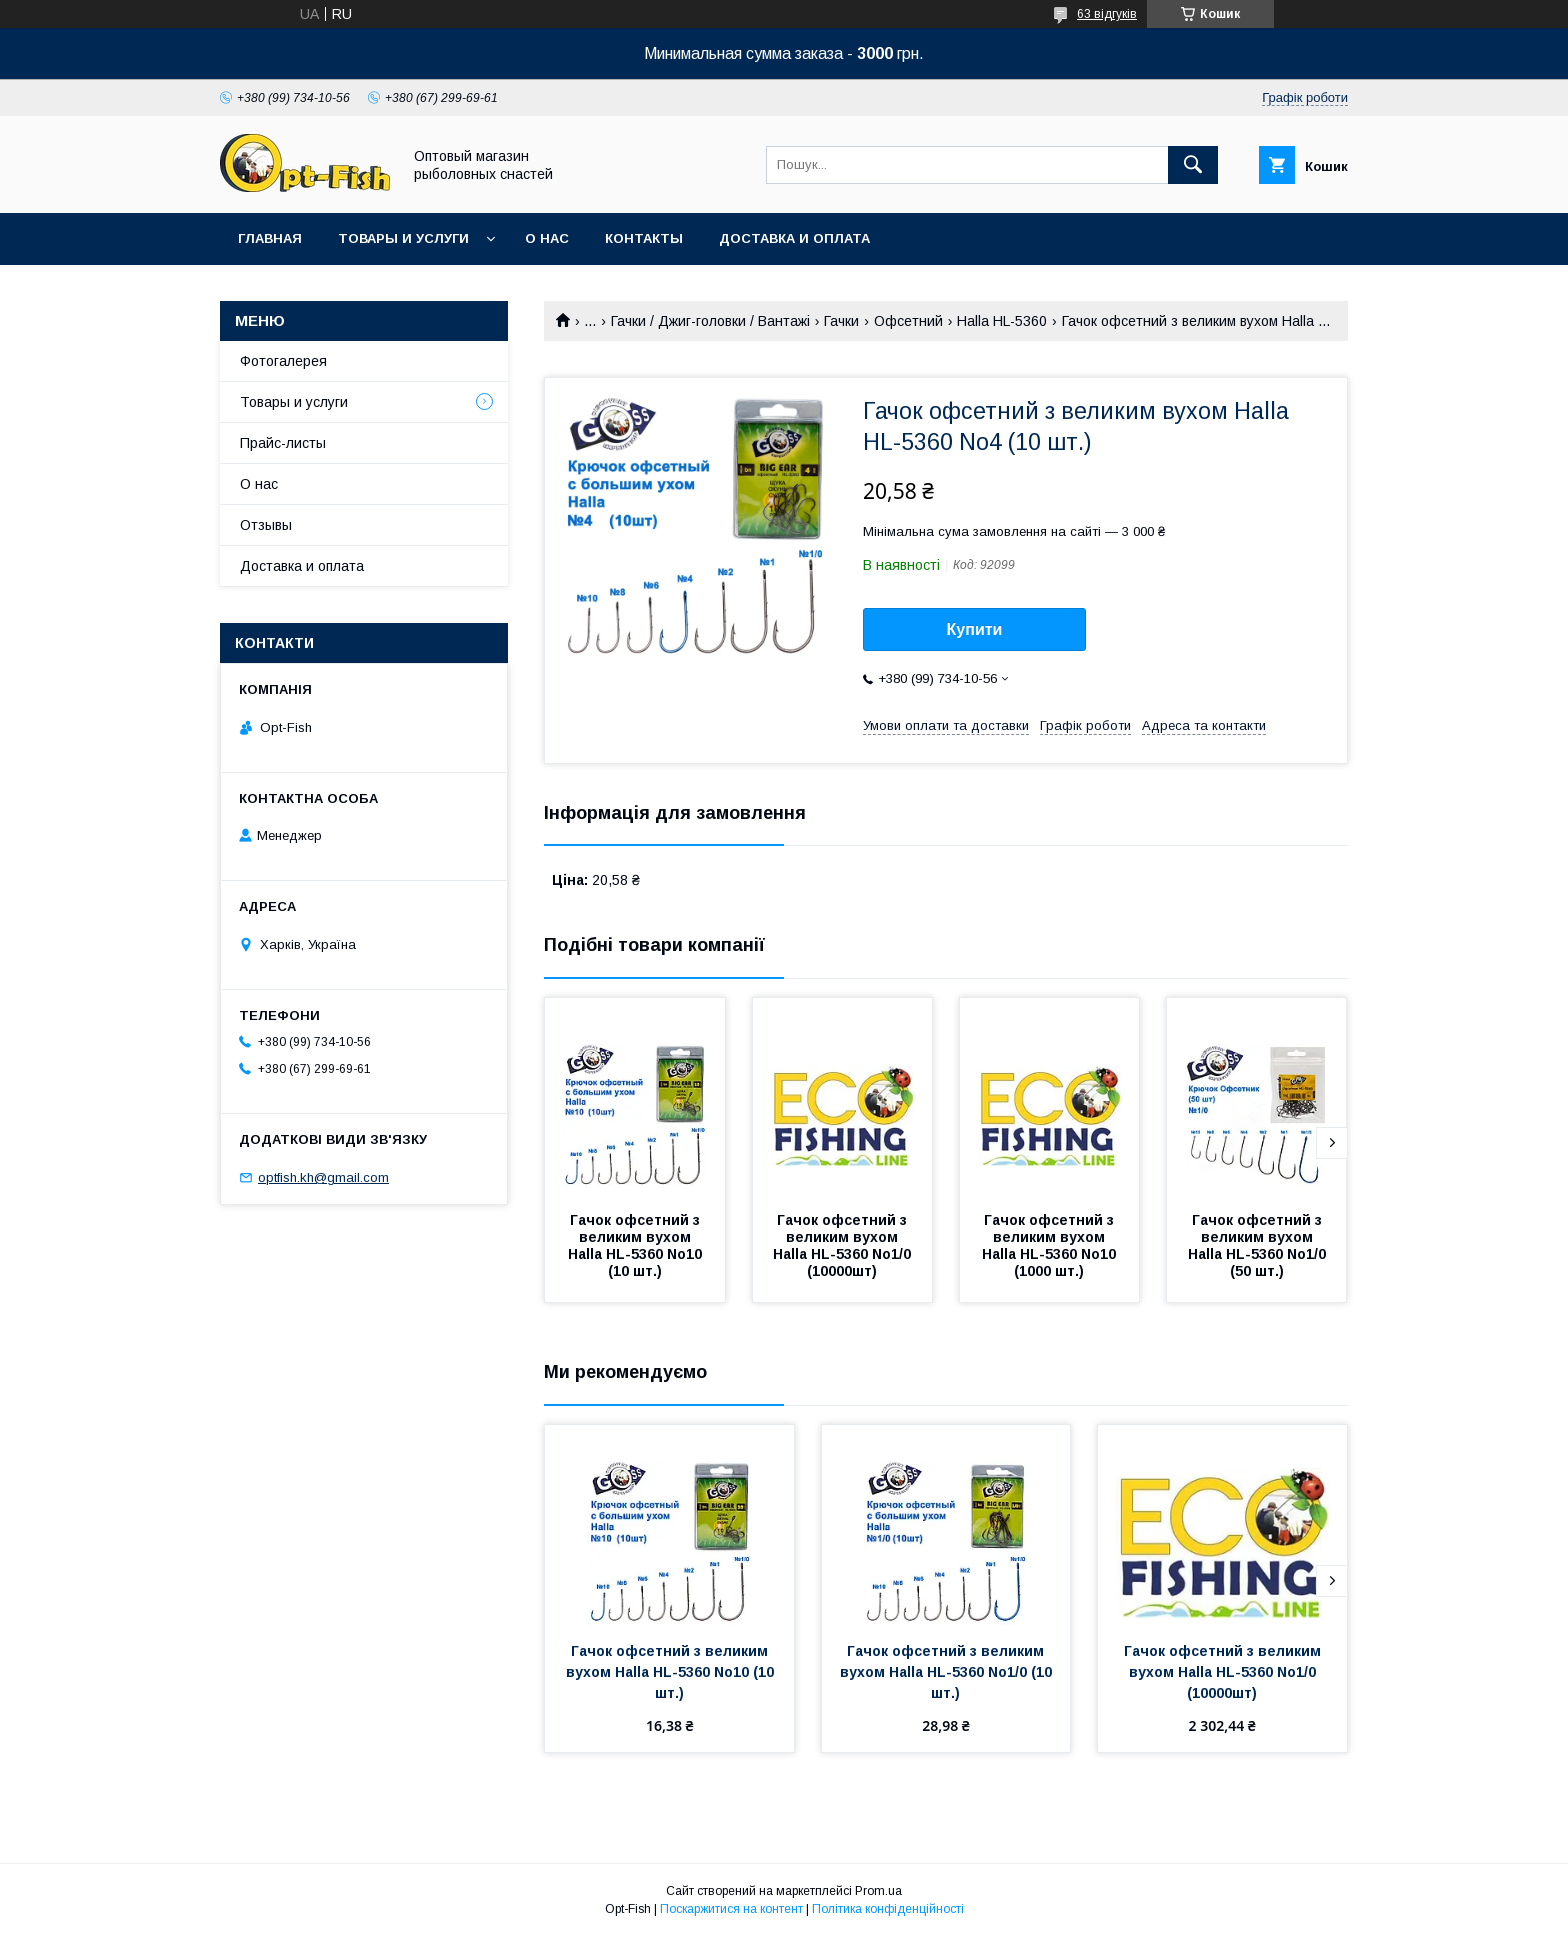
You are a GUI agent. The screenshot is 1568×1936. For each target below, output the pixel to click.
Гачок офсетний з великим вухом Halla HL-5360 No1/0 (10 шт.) (948, 1672)
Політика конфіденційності (888, 1909)
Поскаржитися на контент (731, 1909)
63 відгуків (1107, 14)
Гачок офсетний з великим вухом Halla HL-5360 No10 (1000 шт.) (1051, 1245)
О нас (547, 238)
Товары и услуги (403, 238)
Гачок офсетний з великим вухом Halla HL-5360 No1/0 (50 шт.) (1259, 1245)
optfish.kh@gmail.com (323, 1177)
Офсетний (908, 321)
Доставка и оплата (794, 238)
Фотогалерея (283, 361)
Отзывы (266, 525)
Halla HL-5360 (1002, 321)
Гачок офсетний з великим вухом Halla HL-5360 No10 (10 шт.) (637, 1245)
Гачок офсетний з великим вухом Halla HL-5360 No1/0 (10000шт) (844, 1245)
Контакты (644, 238)
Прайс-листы (283, 443)
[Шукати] (1193, 165)
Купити (975, 629)
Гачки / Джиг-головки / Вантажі (710, 321)
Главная (270, 238)
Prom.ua (878, 1891)
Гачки (841, 321)
